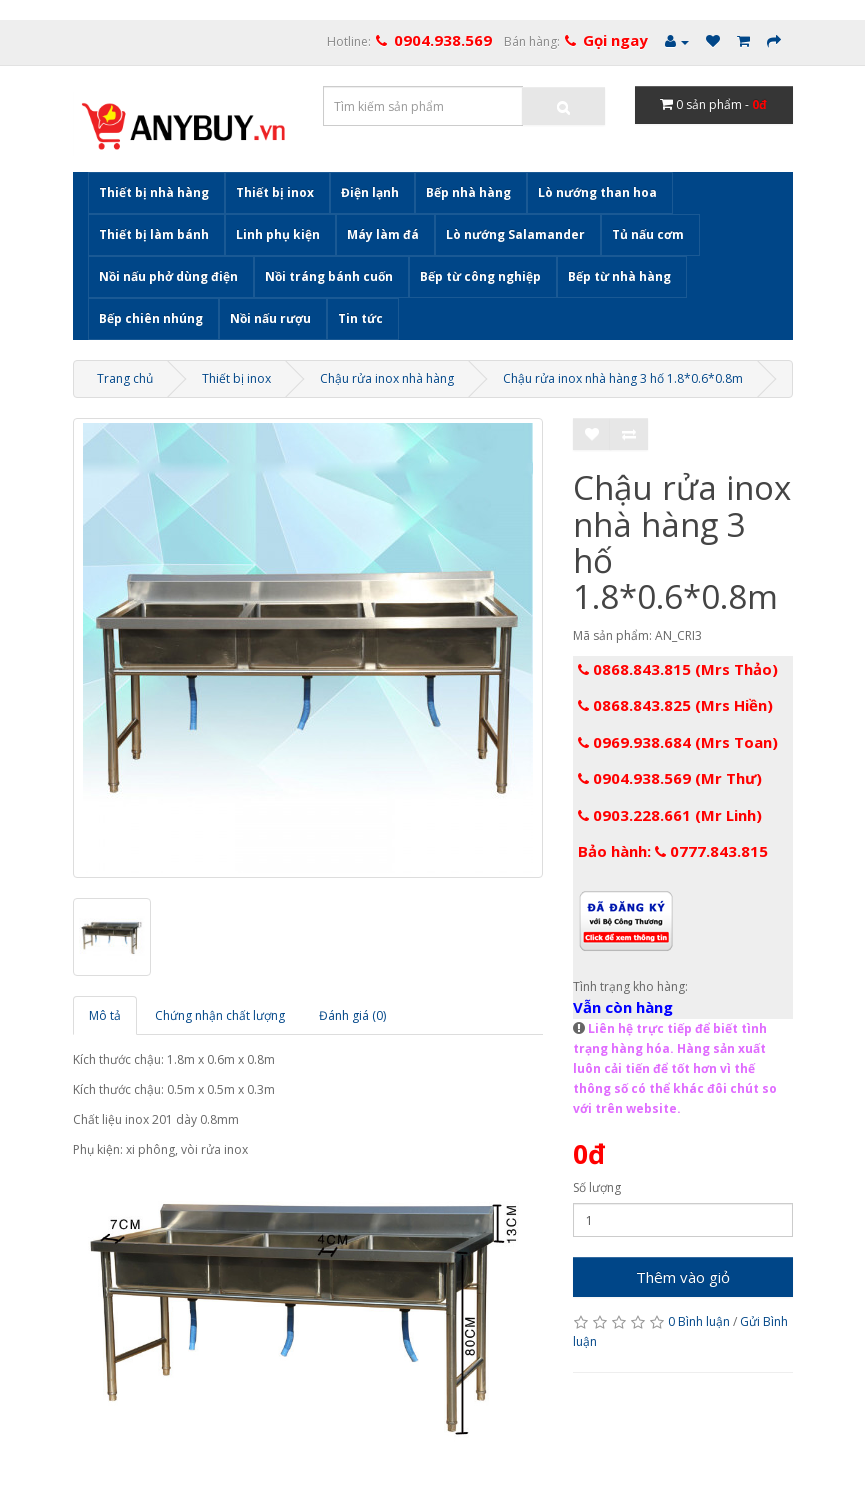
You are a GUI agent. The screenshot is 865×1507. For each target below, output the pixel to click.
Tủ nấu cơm (648, 234)
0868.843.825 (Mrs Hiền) (675, 705)
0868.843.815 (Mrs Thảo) (678, 669)
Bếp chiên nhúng (151, 318)
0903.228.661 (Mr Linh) (670, 815)
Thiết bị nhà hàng (154, 192)
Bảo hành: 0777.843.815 (673, 851)
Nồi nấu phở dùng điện (168, 276)
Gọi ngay (615, 40)
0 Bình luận (699, 1321)
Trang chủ (125, 378)
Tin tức (360, 318)
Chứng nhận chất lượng (220, 1015)
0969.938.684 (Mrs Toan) (678, 742)
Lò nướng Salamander (515, 234)
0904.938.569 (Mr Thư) (670, 778)
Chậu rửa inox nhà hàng (387, 378)
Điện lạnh (370, 192)
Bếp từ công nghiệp (480, 276)
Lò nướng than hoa (597, 192)
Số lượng (597, 1187)
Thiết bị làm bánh (154, 234)
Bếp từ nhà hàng (619, 276)
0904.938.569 (443, 40)
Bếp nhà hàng (468, 192)
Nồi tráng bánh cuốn (329, 276)
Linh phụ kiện (278, 234)
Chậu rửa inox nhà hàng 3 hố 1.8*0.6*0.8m (623, 378)
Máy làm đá (383, 234)
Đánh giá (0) (352, 1015)
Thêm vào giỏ (683, 1277)
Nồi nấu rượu (270, 318)
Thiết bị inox (275, 192)
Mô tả (105, 1015)
